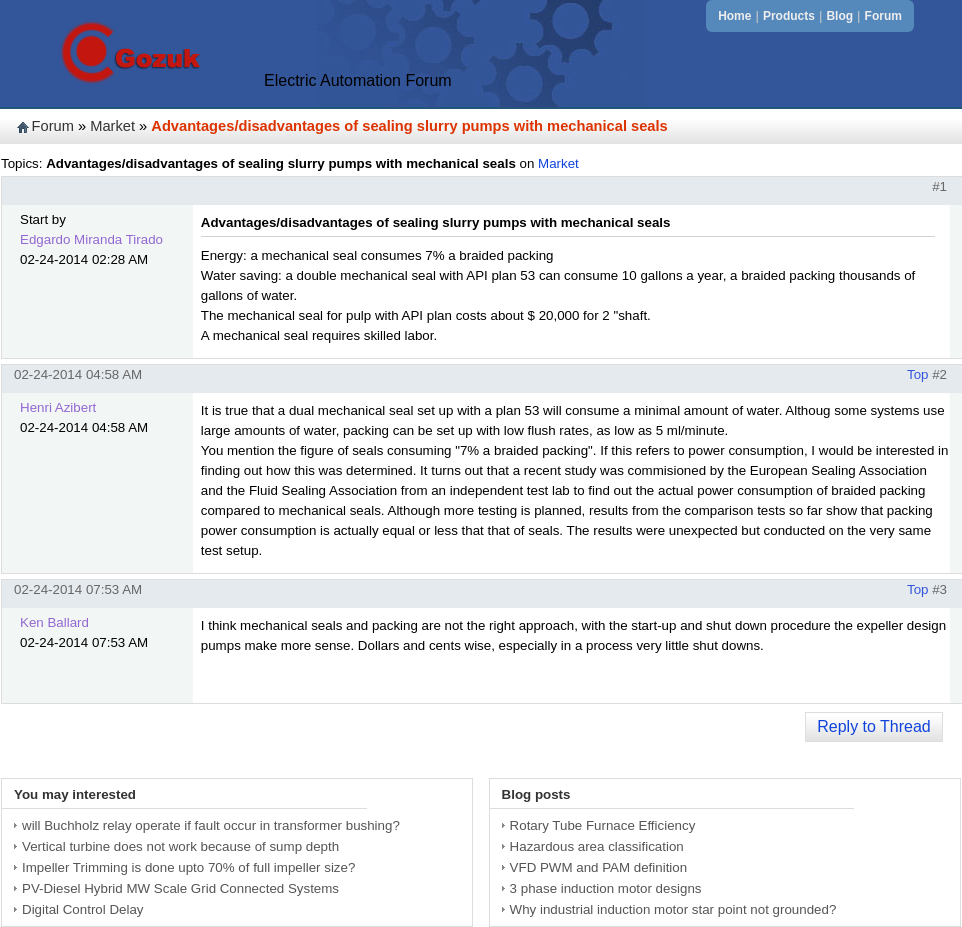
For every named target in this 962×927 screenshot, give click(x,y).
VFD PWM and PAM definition (599, 867)
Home (734, 16)
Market (112, 126)
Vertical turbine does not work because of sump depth (180, 846)
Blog (839, 16)
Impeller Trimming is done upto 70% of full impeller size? (188, 867)
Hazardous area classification (597, 846)
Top (918, 374)
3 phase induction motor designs (606, 888)
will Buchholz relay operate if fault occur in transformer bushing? (211, 825)
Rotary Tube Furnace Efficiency (603, 825)
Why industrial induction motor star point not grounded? (673, 909)
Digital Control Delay (82, 909)
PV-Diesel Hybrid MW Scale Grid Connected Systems (180, 888)
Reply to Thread (874, 726)
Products (789, 16)
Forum (883, 16)
